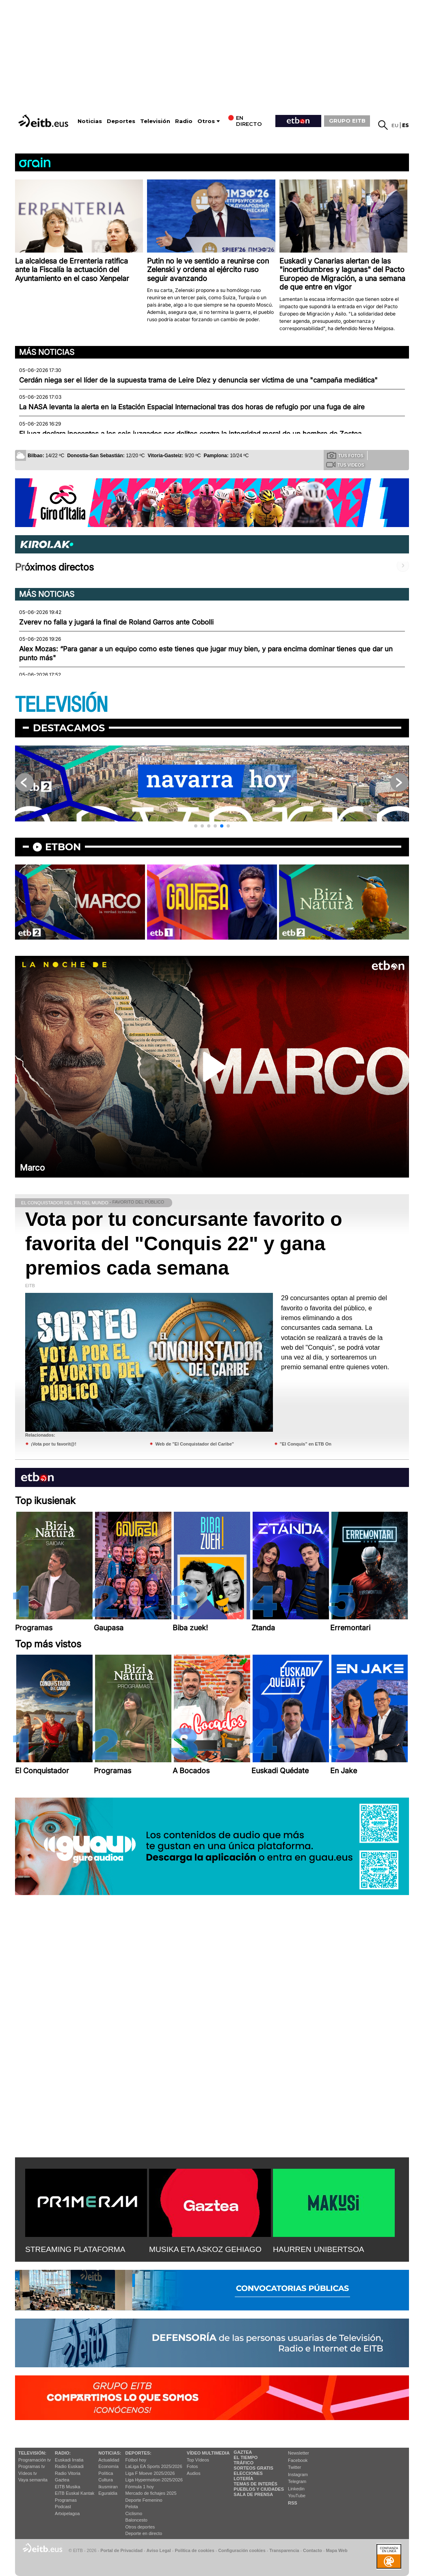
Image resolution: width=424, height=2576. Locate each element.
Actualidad (108, 2459)
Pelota (131, 2506)
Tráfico (243, 2462)
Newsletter (298, 2453)
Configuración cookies (241, 2550)
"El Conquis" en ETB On (305, 1443)
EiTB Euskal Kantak (74, 2493)
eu (395, 125)
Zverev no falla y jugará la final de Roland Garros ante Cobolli (116, 622)
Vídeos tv (27, 2473)
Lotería (243, 2478)
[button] (195, 826)
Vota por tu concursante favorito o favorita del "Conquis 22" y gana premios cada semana (183, 1243)
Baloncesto (136, 2520)
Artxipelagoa (67, 2513)
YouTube (296, 2495)
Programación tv (34, 2459)
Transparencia (284, 2550)
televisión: (32, 2453)
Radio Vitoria (67, 2473)
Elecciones (248, 2473)
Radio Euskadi (69, 2466)
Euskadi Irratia (69, 2459)
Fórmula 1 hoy (139, 2486)
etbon (63, 847)
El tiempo (245, 2457)
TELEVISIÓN (61, 705)
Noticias (90, 121)
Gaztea (62, 2479)
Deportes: (138, 2453)
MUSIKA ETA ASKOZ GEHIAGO (205, 2249)
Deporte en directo (143, 2533)
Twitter (294, 2467)
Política (105, 2473)
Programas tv (31, 2466)
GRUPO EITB (347, 120)
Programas (66, 2500)
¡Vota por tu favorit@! (53, 1443)
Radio (184, 121)
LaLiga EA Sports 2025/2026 (153, 2466)
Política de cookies (194, 2550)
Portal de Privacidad (121, 2550)
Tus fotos (345, 455)
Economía (108, 2466)
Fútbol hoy (135, 2459)
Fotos (192, 2466)
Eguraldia (107, 2493)
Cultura (105, 2479)
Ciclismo (134, 2513)
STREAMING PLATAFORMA (75, 2249)
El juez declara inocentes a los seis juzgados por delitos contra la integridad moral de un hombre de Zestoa (190, 434)
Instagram (298, 2474)
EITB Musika (67, 2486)
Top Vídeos (198, 2459)
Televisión (155, 121)
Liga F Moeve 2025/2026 (150, 2473)
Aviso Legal (159, 2550)
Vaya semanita (33, 2479)
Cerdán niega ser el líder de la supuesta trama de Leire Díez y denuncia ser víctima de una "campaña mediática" (198, 380)
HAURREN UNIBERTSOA (318, 2249)
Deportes (121, 121)
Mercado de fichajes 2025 (151, 2493)
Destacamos (69, 728)
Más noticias (46, 352)
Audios (194, 2473)
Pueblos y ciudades (259, 2489)
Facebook (297, 2460)
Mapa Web (336, 2550)
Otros (206, 121)
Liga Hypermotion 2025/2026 (154, 2479)
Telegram (297, 2481)
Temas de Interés (255, 2483)
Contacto (312, 2550)
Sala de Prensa (253, 2494)
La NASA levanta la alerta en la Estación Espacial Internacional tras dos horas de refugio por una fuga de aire (192, 407)
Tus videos (345, 464)
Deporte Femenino (143, 2500)
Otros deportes (140, 2526)
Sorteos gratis (253, 2468)
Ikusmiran (108, 2486)
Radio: (63, 2453)
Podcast (63, 2506)
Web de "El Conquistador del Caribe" (194, 1443)
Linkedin (296, 2488)
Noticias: (109, 2453)
